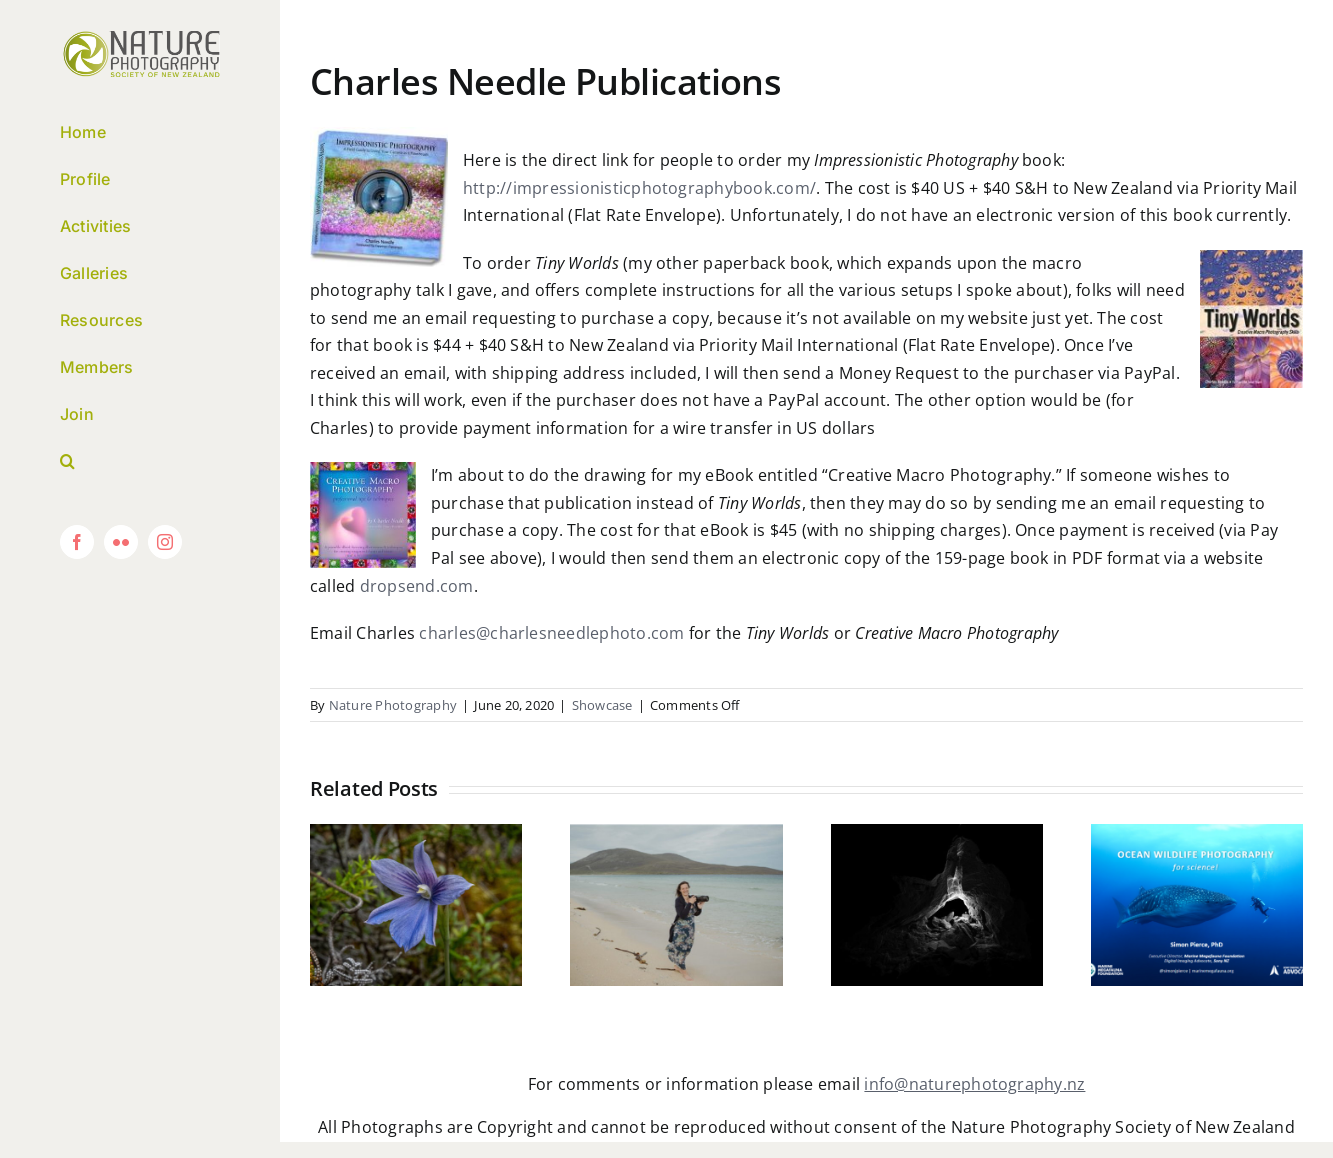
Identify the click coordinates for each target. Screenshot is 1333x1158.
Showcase (602, 705)
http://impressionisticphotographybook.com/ (639, 188)
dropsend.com (417, 586)
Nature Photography (393, 705)
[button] (140, 461)
